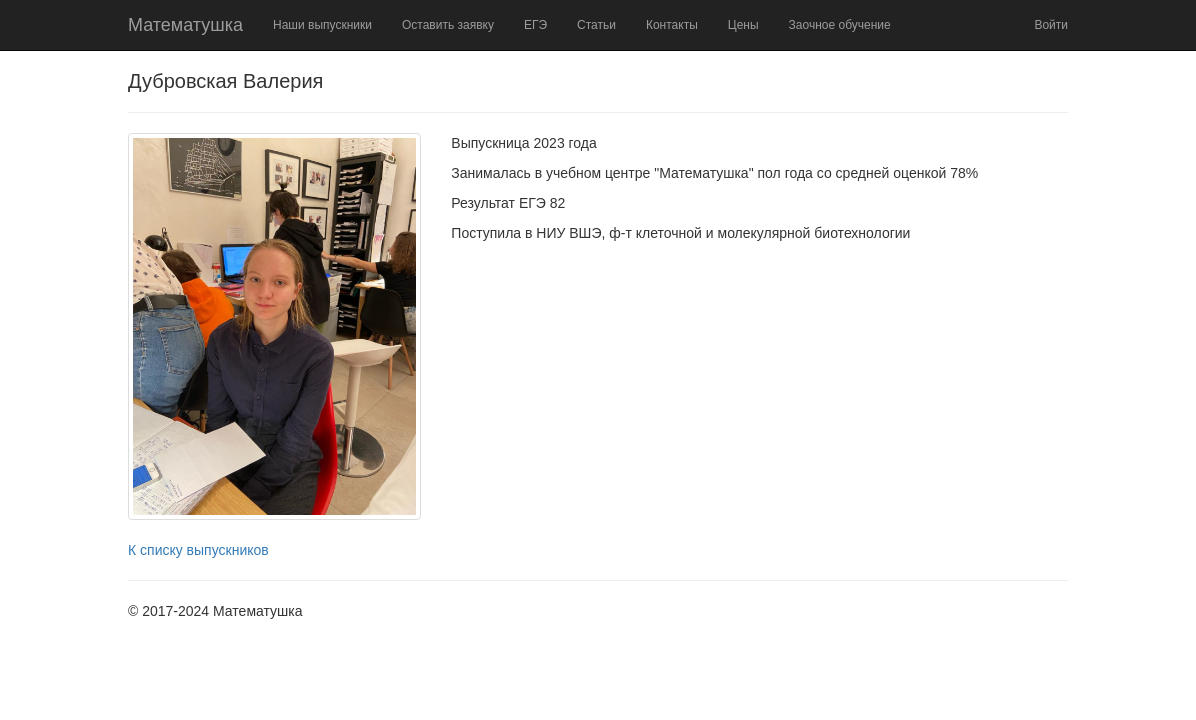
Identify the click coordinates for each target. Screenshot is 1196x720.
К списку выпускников (198, 550)
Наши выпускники (322, 25)
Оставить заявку (448, 25)
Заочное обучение (840, 25)
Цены (743, 25)
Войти (1051, 25)
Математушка (185, 25)
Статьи (596, 25)
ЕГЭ (535, 25)
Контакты (672, 25)
